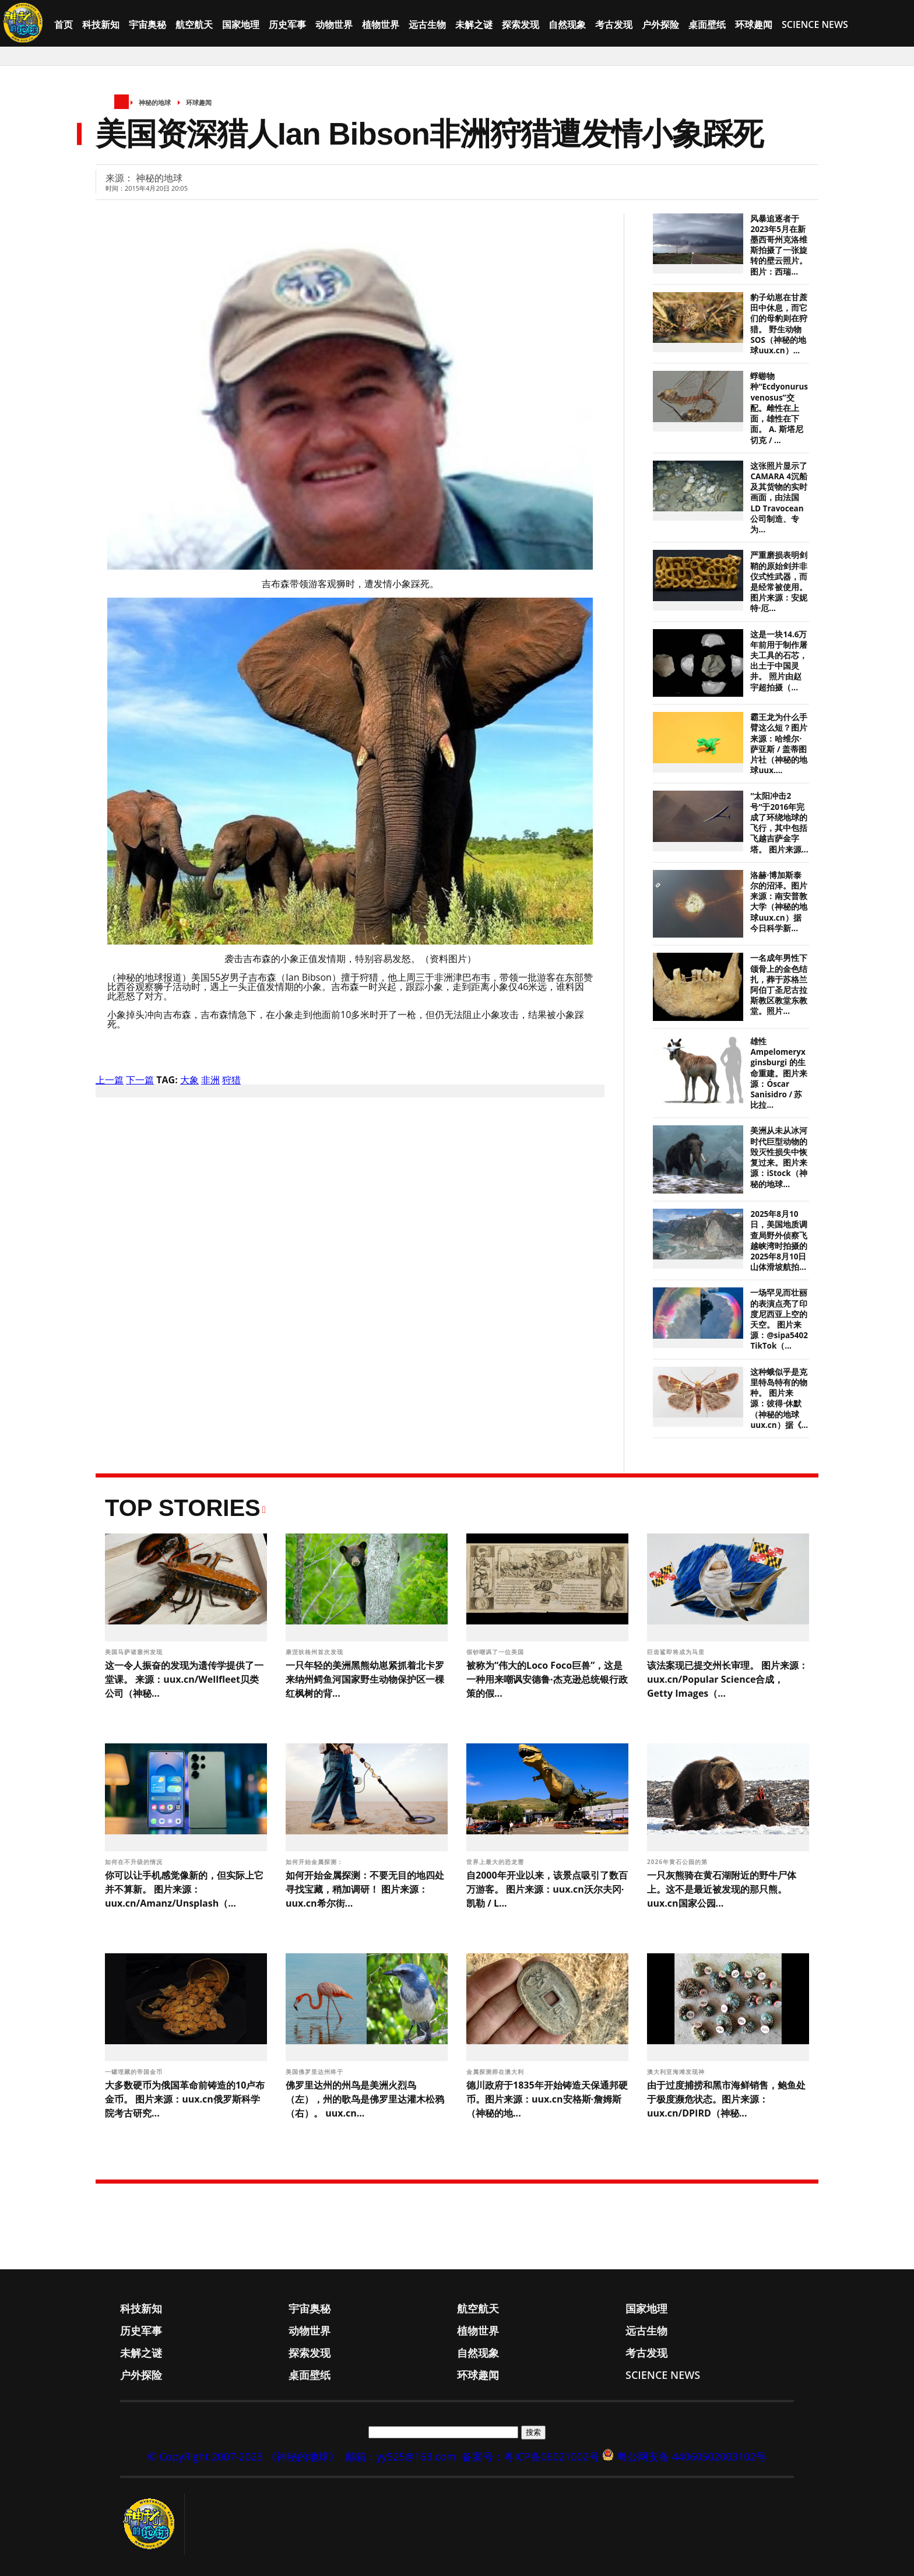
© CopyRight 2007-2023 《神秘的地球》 (243, 2456)
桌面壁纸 (707, 24)
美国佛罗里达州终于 (316, 2072)
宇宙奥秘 (147, 24)
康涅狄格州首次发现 (316, 1652)
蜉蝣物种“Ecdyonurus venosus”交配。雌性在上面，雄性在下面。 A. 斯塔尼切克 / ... (779, 408)
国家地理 (240, 24)
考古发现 (613, 24)
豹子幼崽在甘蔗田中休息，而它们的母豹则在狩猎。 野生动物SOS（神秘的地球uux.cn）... (778, 324)
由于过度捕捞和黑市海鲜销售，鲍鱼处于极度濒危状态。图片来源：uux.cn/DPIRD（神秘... (726, 2099)
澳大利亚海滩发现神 (677, 2072)
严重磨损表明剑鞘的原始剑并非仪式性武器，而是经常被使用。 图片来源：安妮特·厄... (778, 581)
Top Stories (183, 1508)
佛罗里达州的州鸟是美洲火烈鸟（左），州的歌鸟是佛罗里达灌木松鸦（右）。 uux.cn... (365, 2099)
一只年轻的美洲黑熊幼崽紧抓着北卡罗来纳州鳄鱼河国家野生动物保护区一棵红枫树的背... (365, 1679)
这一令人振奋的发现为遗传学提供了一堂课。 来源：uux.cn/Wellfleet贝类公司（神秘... (184, 1679)
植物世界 (380, 24)
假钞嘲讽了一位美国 (496, 1652)
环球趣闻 (753, 24)
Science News (815, 24)
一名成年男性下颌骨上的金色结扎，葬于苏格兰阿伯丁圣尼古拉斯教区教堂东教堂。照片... (778, 984)
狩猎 (231, 1079)
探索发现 (520, 24)
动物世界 (334, 24)
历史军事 (287, 24)
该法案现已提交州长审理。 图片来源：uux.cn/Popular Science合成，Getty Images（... (727, 1679)
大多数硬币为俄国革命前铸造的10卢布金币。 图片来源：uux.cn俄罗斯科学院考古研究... (185, 2099)
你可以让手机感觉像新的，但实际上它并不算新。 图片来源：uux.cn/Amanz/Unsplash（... (184, 1889)
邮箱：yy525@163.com (400, 2456)
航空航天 (194, 24)
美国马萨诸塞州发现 (135, 1652)
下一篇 (140, 1079)
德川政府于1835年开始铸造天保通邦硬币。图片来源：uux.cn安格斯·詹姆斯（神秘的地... (547, 2099)
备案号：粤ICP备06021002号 (530, 2456)
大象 (189, 1079)
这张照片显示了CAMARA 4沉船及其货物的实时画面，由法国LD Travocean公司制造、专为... (778, 498)
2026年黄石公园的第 (678, 1862)
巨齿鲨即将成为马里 (677, 1652)
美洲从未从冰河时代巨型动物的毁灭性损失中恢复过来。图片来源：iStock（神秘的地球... (778, 1157)
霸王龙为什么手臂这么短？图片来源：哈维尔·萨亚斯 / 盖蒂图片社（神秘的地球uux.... (778, 743)
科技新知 (100, 24)
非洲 (210, 1079)
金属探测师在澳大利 (496, 2072)
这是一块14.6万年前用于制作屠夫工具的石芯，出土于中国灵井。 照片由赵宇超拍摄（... (778, 661)
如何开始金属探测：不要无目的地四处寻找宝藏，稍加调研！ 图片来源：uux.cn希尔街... (365, 1889)
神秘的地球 (155, 102)
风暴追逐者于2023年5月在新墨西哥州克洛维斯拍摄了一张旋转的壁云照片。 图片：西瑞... (778, 245)
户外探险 (660, 24)
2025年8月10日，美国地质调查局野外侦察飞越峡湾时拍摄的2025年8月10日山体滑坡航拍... (778, 1240)
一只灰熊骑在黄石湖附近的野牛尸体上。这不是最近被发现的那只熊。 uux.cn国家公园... (721, 1889)
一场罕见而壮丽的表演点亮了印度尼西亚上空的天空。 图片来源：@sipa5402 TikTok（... (779, 1319)
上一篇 (110, 1079)
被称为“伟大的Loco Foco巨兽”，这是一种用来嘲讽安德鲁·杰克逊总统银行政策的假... (547, 1679)
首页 (63, 24)
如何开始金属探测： (316, 1862)
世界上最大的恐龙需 (496, 1862)
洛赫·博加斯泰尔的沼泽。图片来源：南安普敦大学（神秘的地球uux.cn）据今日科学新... (778, 901)
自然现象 (567, 24)
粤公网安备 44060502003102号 (692, 2456)
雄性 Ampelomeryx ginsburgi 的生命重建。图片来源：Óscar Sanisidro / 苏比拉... (778, 1073)
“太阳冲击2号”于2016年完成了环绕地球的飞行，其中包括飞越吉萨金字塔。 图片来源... (779, 822)
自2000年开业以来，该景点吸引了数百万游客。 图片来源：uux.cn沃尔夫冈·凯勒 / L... (547, 1889)
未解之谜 (474, 24)
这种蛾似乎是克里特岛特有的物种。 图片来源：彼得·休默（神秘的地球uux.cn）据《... (779, 1398)
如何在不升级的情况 (135, 1862)
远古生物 (427, 24)
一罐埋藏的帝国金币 (135, 2072)
